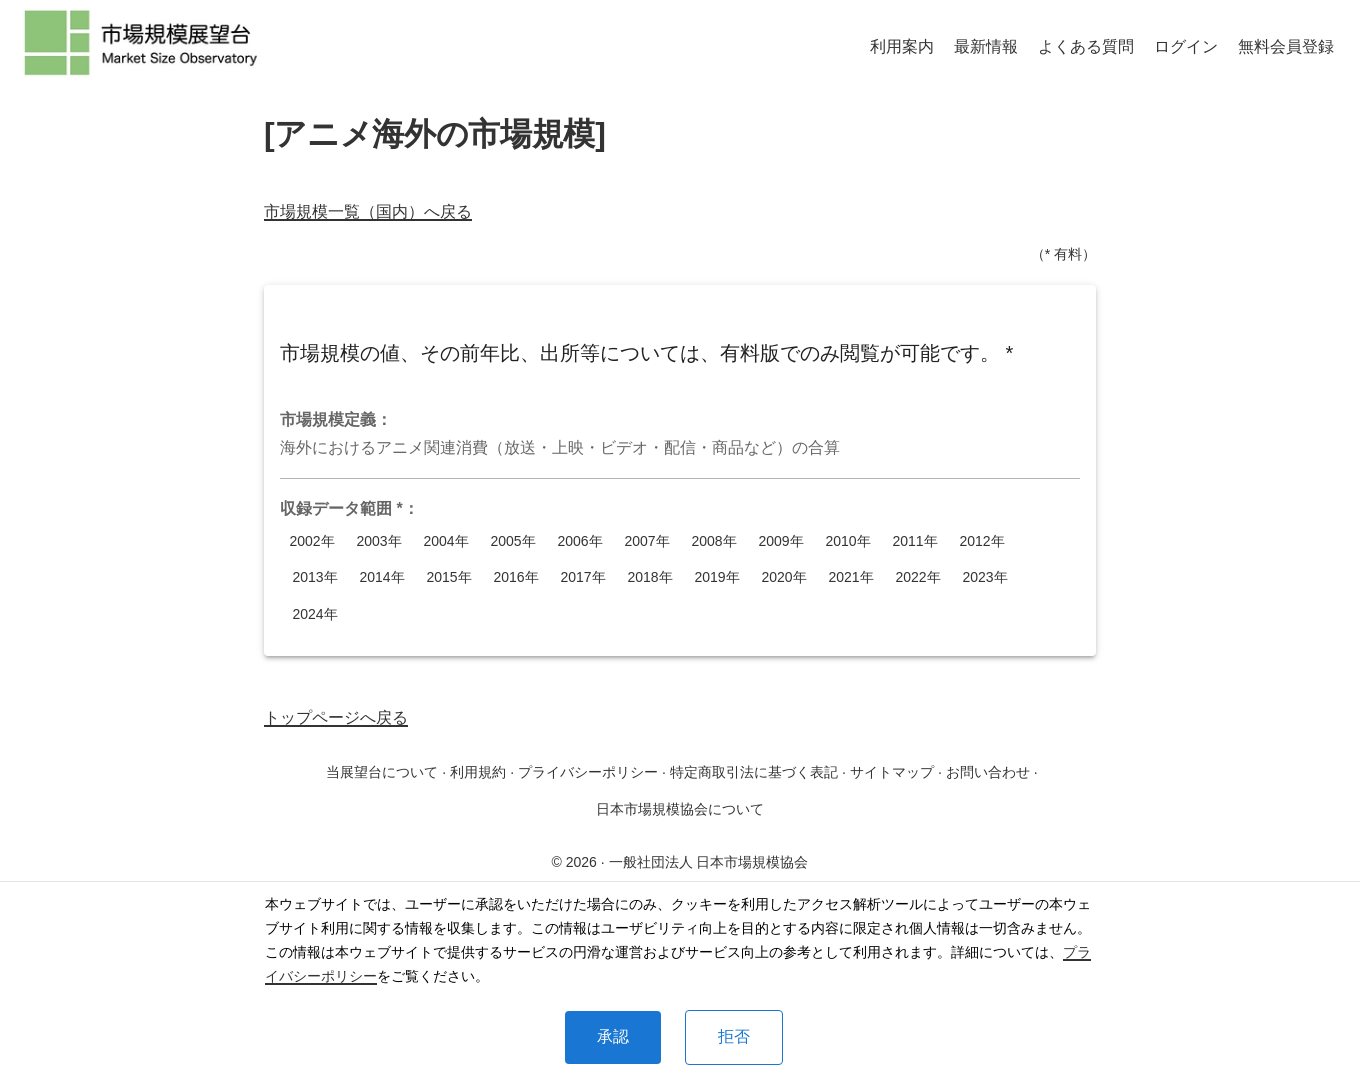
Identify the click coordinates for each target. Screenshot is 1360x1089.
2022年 (918, 577)
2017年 (583, 577)
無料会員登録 (1286, 46)
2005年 (513, 541)
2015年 (449, 577)
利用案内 (902, 46)
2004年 (446, 541)
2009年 (781, 541)
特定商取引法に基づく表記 (754, 772)
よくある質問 (1086, 46)
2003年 (379, 541)
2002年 (312, 541)
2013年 (315, 577)
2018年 (650, 577)
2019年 (717, 577)
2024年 (315, 614)
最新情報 (986, 46)
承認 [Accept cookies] (613, 1036)
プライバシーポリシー (588, 772)
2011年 (915, 541)
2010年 (848, 541)
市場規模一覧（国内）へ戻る (368, 211)
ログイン (1186, 46)
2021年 (851, 577)
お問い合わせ (988, 772)
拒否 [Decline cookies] (734, 1036)
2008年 (714, 541)
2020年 (784, 577)
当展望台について (382, 772)
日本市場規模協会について (680, 809)
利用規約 (478, 772)
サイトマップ (892, 772)
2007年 (647, 541)
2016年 (516, 577)
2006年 (580, 541)
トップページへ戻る (336, 717)
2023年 (985, 577)
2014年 (382, 577)
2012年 (982, 541)
